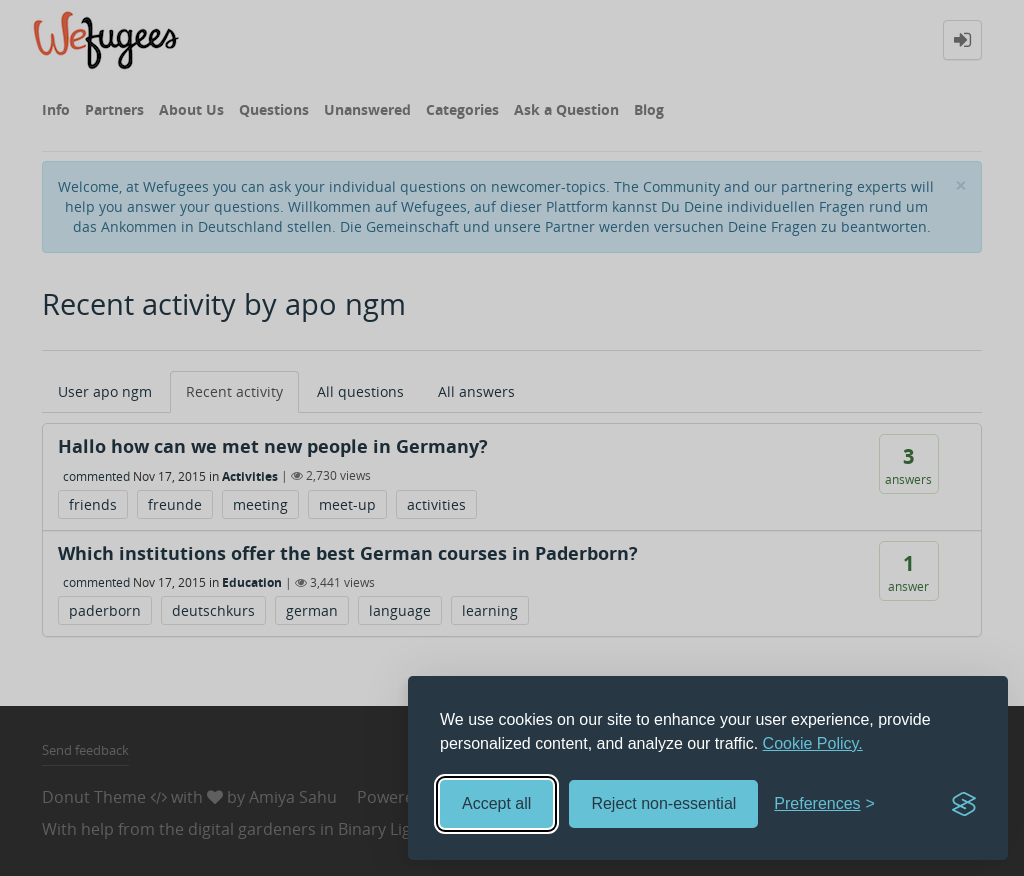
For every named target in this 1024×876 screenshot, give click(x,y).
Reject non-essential (663, 803)
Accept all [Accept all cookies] (496, 803)
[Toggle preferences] (824, 804)
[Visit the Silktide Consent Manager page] (964, 804)
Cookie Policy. (813, 743)
